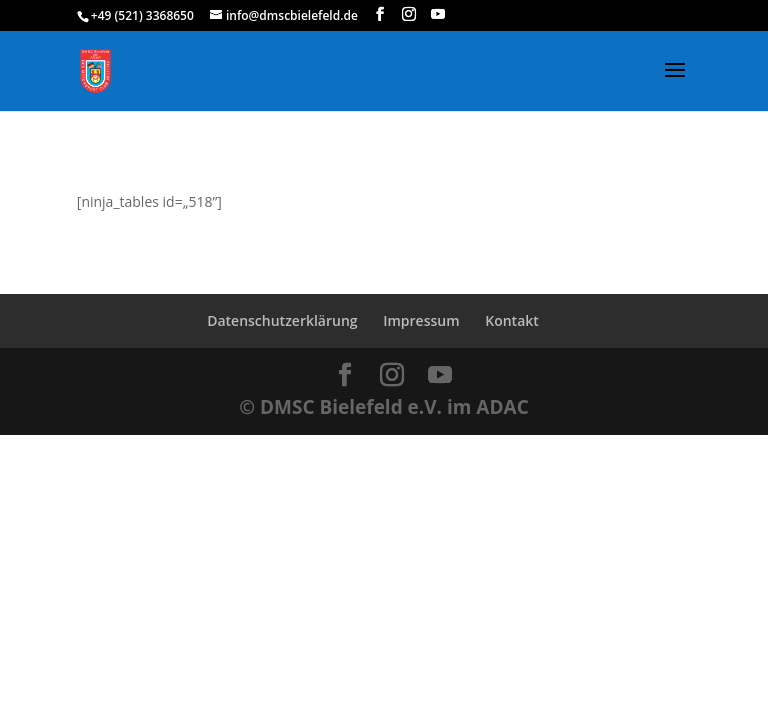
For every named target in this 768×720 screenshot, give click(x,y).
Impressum (421, 320)
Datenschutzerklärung (282, 320)
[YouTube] (438, 14)
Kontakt (512, 320)
